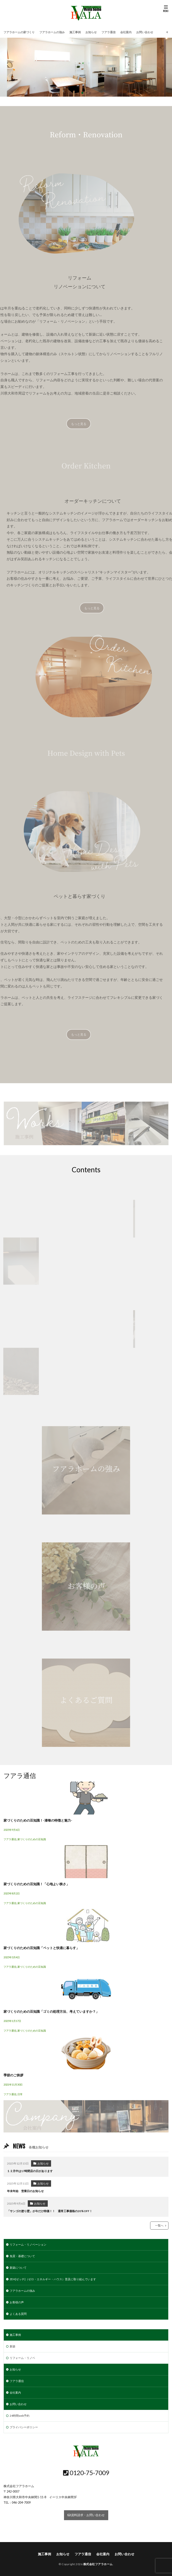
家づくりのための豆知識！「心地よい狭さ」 (36, 1884)
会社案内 (126, 32)
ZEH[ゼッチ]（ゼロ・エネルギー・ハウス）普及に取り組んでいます (53, 2279)
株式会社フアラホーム (98, 2564)
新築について (18, 2267)
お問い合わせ (144, 32)
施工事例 (75, 32)
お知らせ (91, 32)
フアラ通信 (108, 32)
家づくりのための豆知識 (31, 1839)
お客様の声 (17, 2302)
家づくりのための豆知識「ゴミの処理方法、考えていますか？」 (51, 2011)
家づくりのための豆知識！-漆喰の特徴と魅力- (38, 1820)
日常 (20, 2094)
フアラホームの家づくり (19, 32)
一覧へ (159, 2225)
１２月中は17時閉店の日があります (30, 2171)
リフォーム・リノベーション (28, 2244)
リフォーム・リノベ (22, 2358)
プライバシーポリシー (24, 2427)
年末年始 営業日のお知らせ (25, 2191)
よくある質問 (18, 2314)
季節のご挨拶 (13, 2075)
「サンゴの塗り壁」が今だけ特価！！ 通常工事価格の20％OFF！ (49, 2211)
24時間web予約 (19, 2415)
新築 (12, 2346)
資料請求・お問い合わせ (86, 2515)
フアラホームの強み (52, 32)
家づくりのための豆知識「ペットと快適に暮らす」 (41, 1948)
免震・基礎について (22, 2256)
